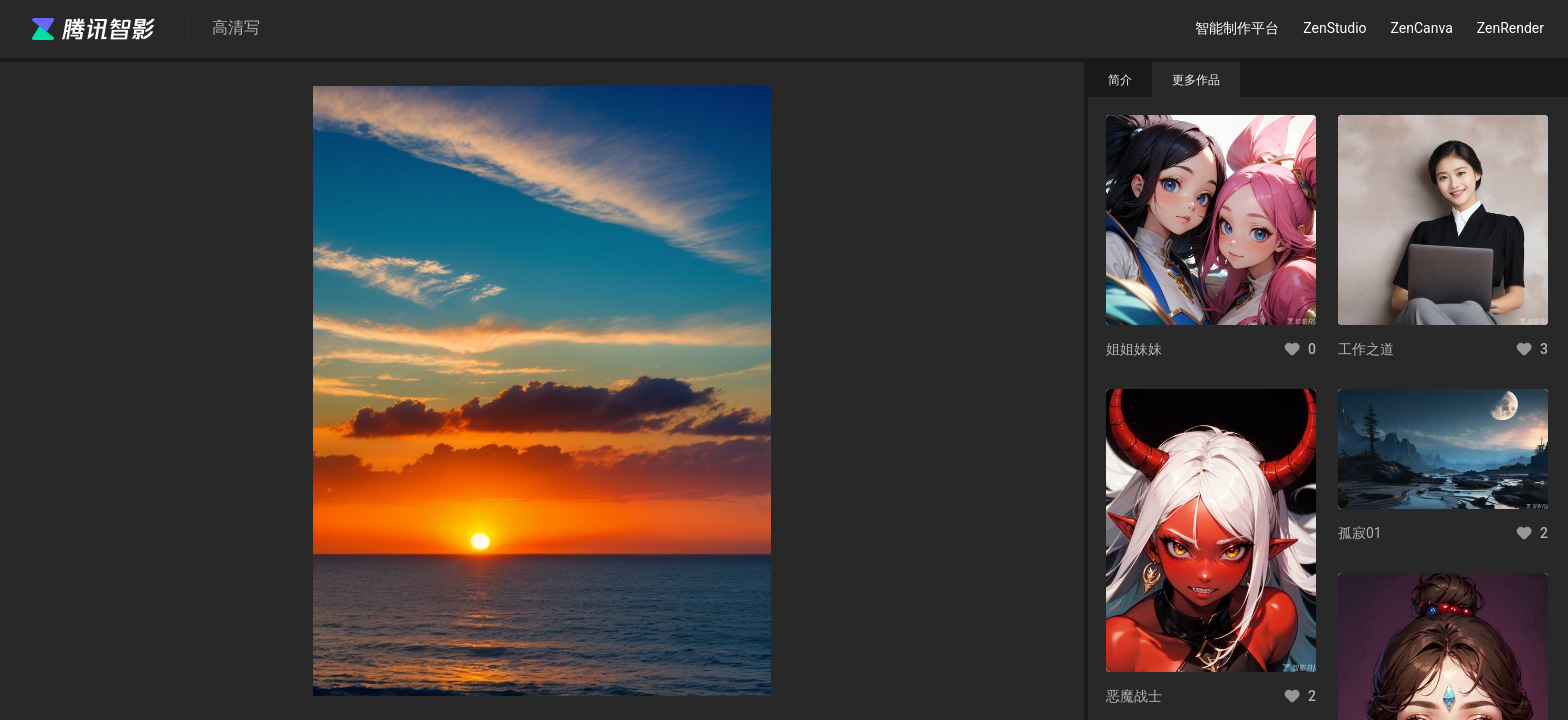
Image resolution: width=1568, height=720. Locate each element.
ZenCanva (1422, 28)
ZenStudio (1334, 28)
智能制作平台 (1237, 28)
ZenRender (1510, 28)
